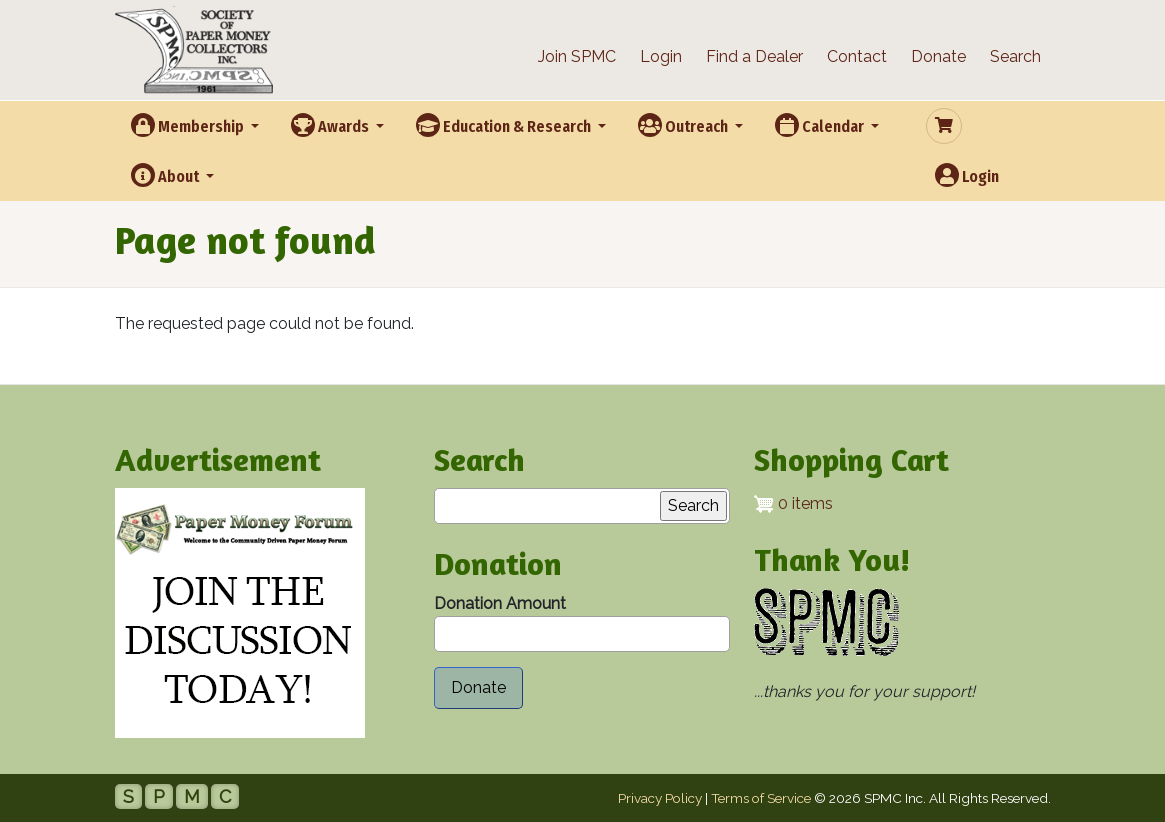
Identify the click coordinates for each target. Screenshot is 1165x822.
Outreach (684, 125)
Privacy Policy (660, 798)
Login (661, 56)
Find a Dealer (754, 56)
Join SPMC (577, 56)
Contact (857, 56)
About (166, 175)
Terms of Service (761, 798)
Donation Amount (500, 603)
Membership (189, 125)
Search (1015, 56)
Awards (331, 125)
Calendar (821, 125)
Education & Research (505, 125)
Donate (938, 56)
